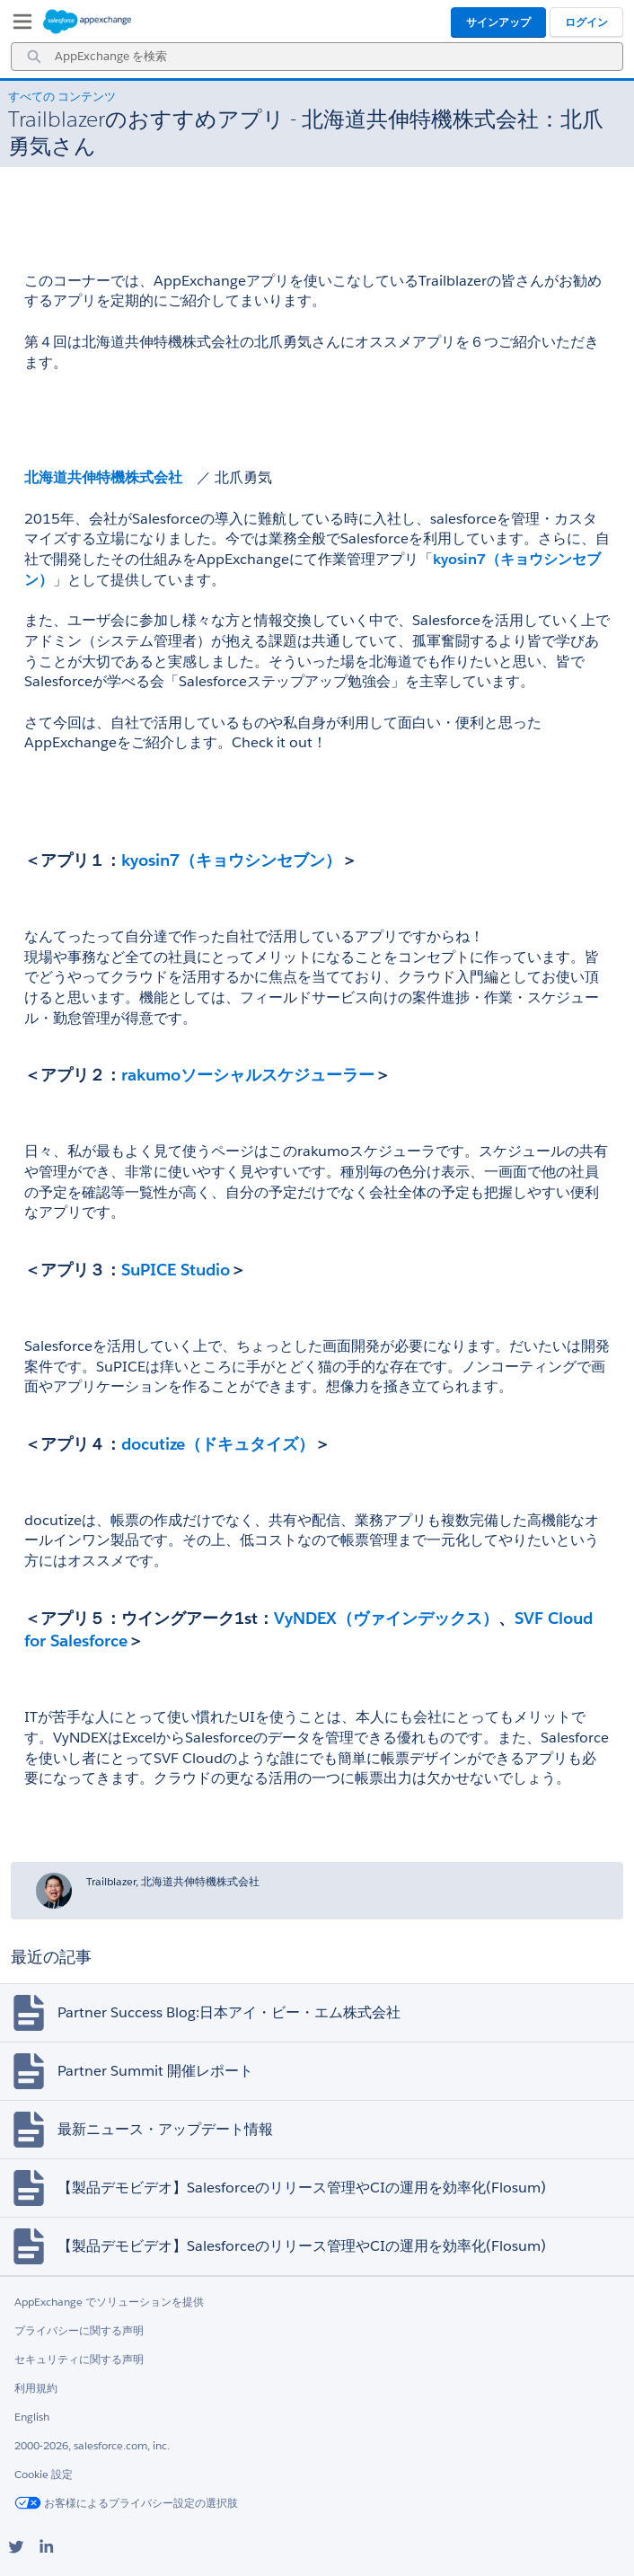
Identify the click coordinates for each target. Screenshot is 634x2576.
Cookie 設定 (43, 2474)
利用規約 (35, 2387)
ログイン (586, 22)
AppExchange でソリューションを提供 (109, 2301)
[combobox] (317, 56)
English (31, 2416)
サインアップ (498, 22)
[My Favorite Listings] (18, 25)
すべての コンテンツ (62, 96)
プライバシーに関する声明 (79, 2330)
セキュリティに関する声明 (79, 2359)
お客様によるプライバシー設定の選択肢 (126, 2502)
